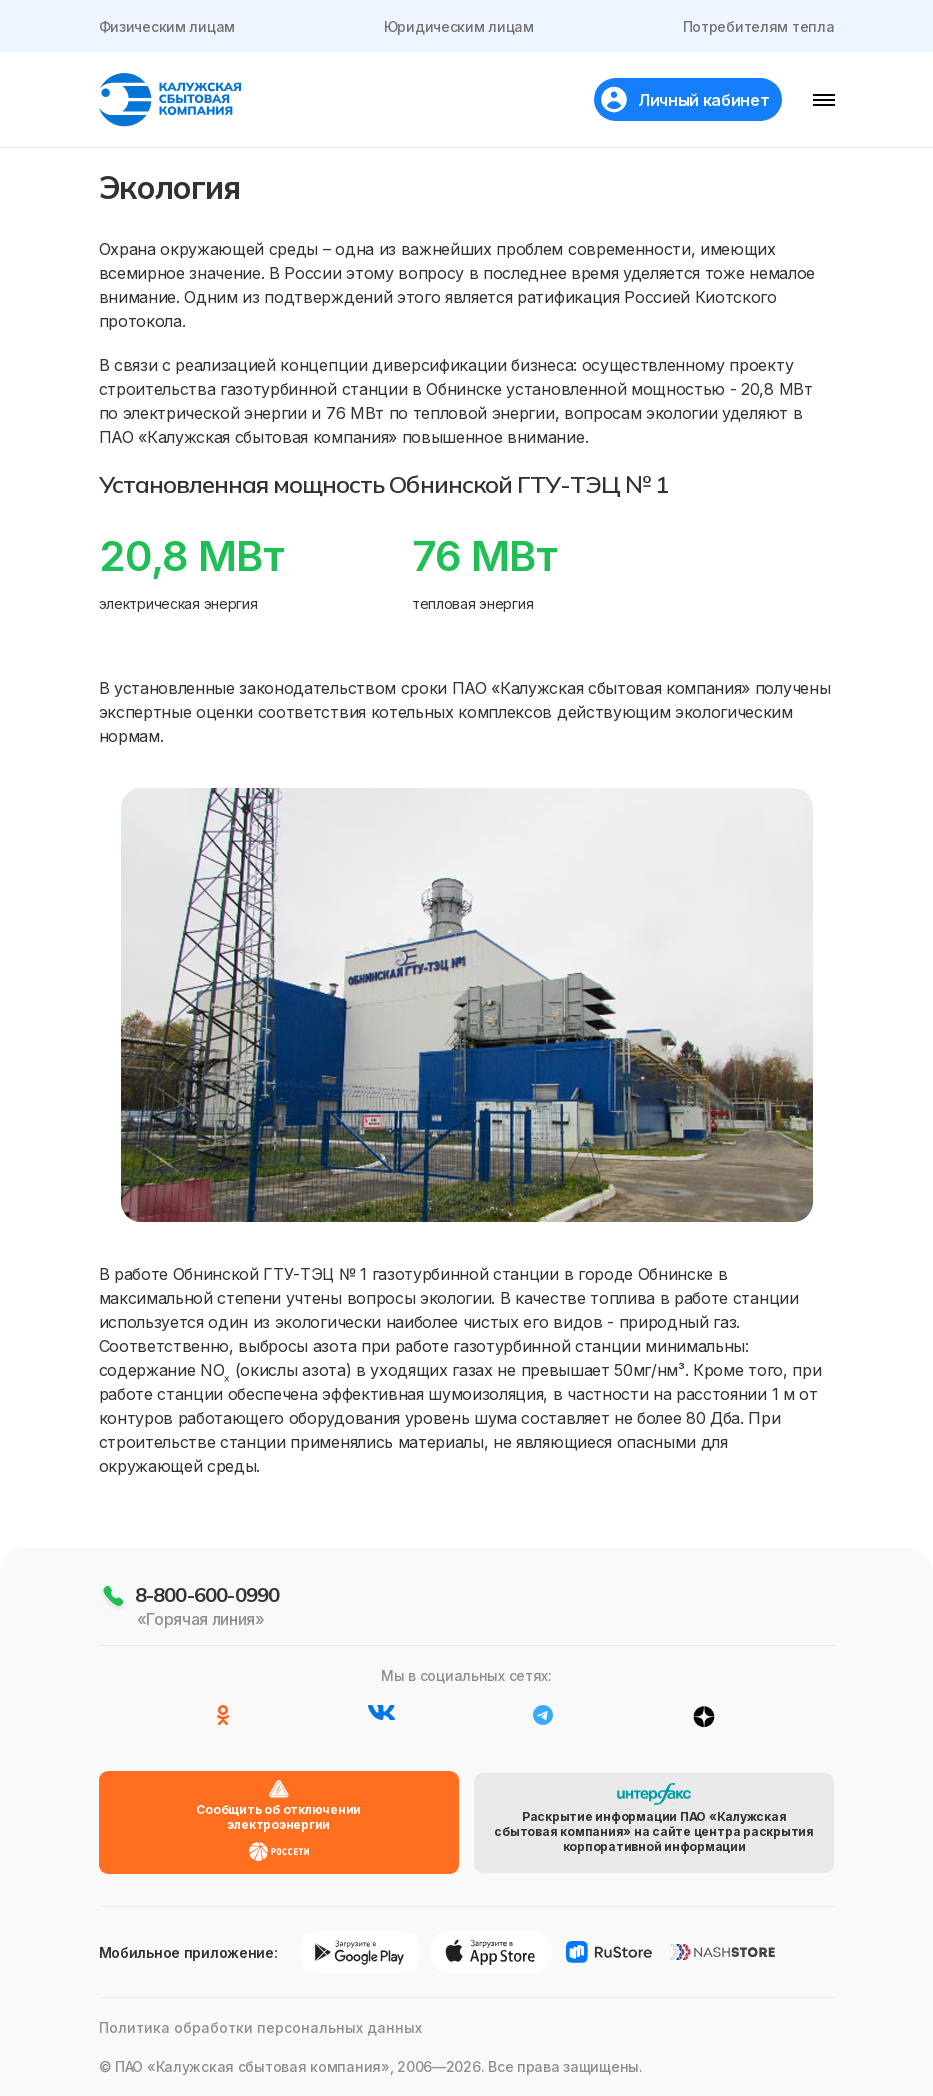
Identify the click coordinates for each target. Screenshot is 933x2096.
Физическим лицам (167, 26)
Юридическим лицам (459, 26)
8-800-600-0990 (207, 1594)
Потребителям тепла (759, 26)
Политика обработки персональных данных (260, 2027)
